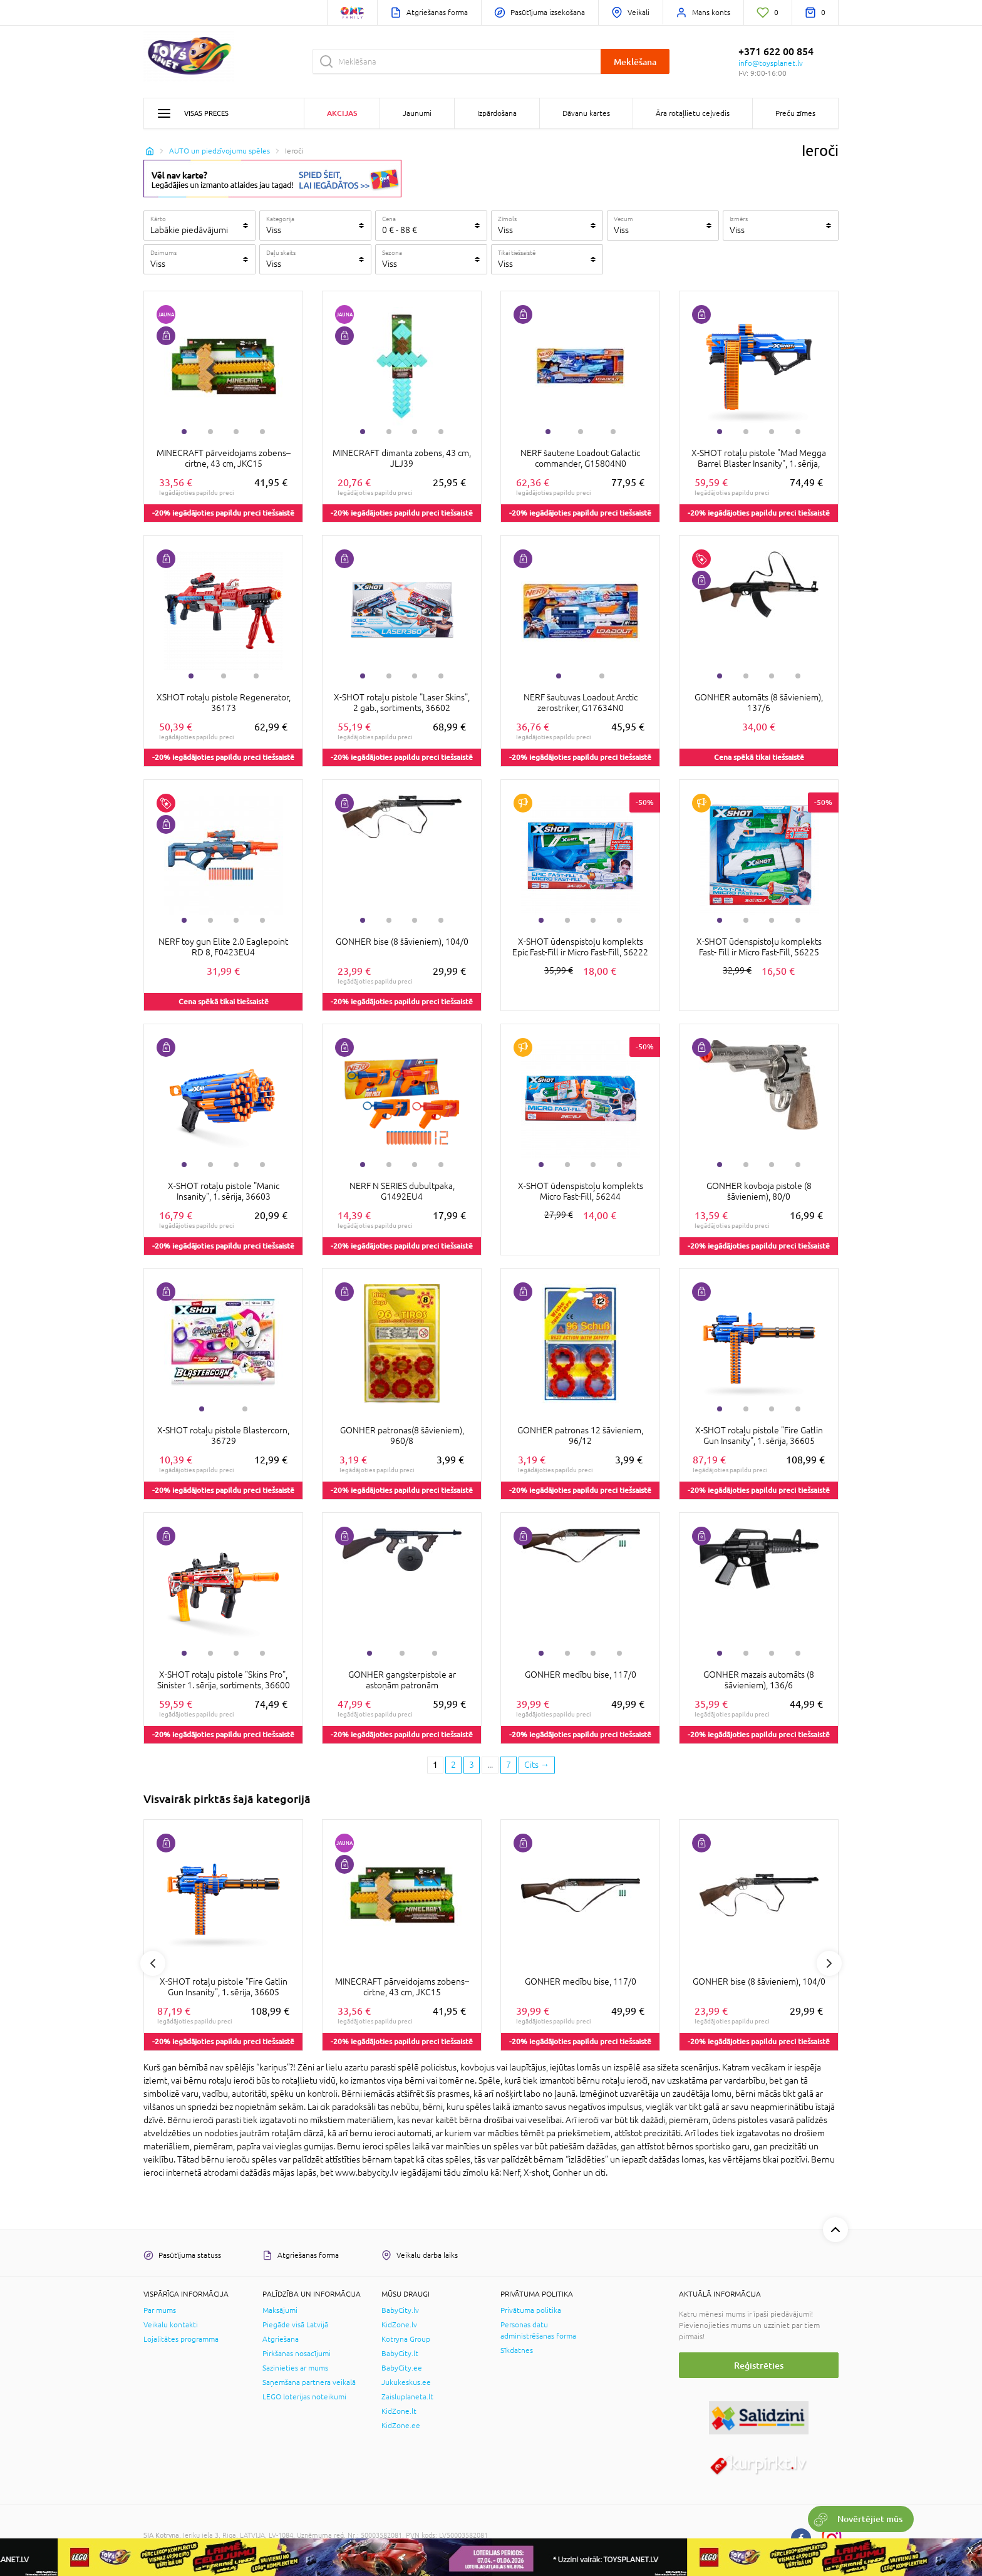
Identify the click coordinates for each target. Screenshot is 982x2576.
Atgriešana (280, 2339)
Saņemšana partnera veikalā (309, 2382)
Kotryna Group (405, 2339)
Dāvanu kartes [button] (586, 113)
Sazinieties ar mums (295, 2368)
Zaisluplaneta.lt (407, 2396)
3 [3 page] (471, 1765)
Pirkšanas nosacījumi (296, 2353)
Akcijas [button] (342, 113)
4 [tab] (262, 431)
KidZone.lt (398, 2411)
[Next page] (537, 1765)
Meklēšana (635, 61)
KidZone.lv (399, 2324)
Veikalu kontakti (170, 2324)
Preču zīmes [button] (795, 113)
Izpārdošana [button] (497, 113)
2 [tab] (210, 431)
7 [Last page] (508, 1765)
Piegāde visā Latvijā (295, 2324)
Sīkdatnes (516, 2350)
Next (829, 1963)
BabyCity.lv (400, 2310)
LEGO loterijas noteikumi (304, 2396)
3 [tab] (236, 431)
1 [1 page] (435, 1765)
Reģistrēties (758, 2365)
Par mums (159, 2310)
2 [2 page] (453, 1765)
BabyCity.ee (401, 2368)
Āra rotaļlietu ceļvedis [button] (693, 113)
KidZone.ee (400, 2425)
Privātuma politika (530, 2310)
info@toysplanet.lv (770, 63)
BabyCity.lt (399, 2353)
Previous (152, 1963)
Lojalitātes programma (181, 2339)
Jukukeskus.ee (406, 2382)
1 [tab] (184, 431)
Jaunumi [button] (417, 113)
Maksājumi (279, 2310)
